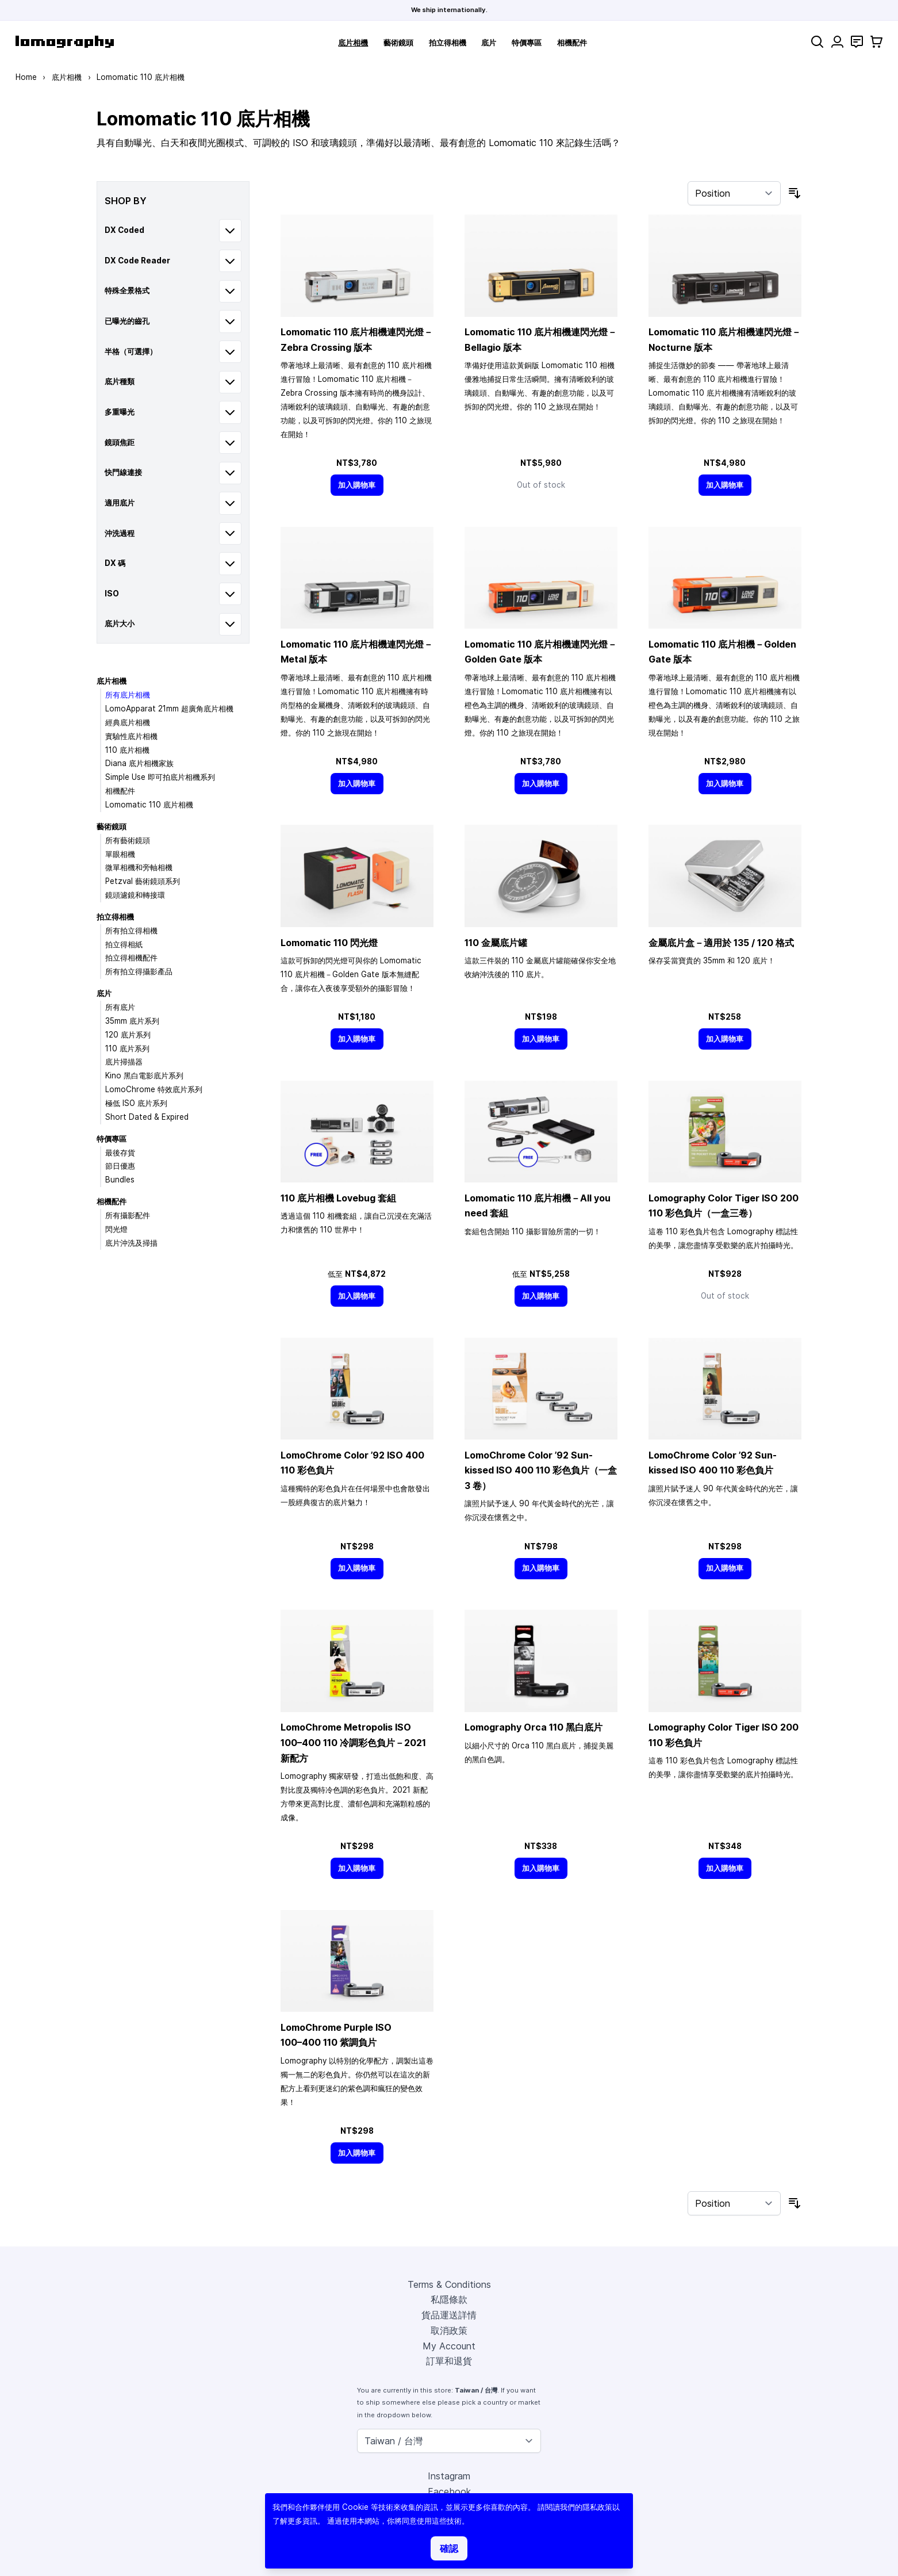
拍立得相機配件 (131, 957)
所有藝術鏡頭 (127, 840)
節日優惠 (120, 1165)
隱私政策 (597, 2507)
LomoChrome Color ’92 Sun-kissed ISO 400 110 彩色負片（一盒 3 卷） (541, 1470)
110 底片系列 (127, 1048)
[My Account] (837, 42)
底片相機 (353, 42)
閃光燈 (116, 1229)
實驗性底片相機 (131, 736)
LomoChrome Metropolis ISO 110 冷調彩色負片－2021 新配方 (353, 1742)
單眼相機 (120, 854)
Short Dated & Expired (147, 1117)
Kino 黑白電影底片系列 (144, 1075)
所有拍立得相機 (131, 930)
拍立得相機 (447, 42)
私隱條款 (449, 2299)
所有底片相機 (127, 694)
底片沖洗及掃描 (131, 1242)
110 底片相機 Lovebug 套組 (338, 1198)
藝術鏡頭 (398, 42)
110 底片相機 (127, 750)
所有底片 (120, 1007)
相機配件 (572, 42)
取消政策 (449, 2330)
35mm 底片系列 (132, 1020)
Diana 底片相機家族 (139, 763)
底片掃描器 (124, 1061)
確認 (449, 2548)
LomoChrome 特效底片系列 (153, 1089)
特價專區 (527, 42)
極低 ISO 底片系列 (136, 1103)
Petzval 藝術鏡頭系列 (142, 881)
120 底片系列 (128, 1034)
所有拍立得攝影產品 (138, 971)
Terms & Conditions (449, 2284)
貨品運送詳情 (449, 2315)
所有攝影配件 (127, 1215)
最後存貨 (120, 1152)
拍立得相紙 (124, 944)
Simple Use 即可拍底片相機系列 (160, 777)
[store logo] (65, 42)
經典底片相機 (127, 722)
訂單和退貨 (449, 2361)
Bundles (120, 1179)
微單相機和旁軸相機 (138, 867)
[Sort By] (734, 193)
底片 (488, 42)
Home (26, 77)
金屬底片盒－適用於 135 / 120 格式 (721, 942)
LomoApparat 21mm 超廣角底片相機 (169, 708)
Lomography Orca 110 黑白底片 (533, 1727)
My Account (449, 2346)
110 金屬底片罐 (496, 942)
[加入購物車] (357, 485)
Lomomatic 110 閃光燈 (329, 942)
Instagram (449, 2476)
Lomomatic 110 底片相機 (149, 804)
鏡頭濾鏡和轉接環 (135, 895)
